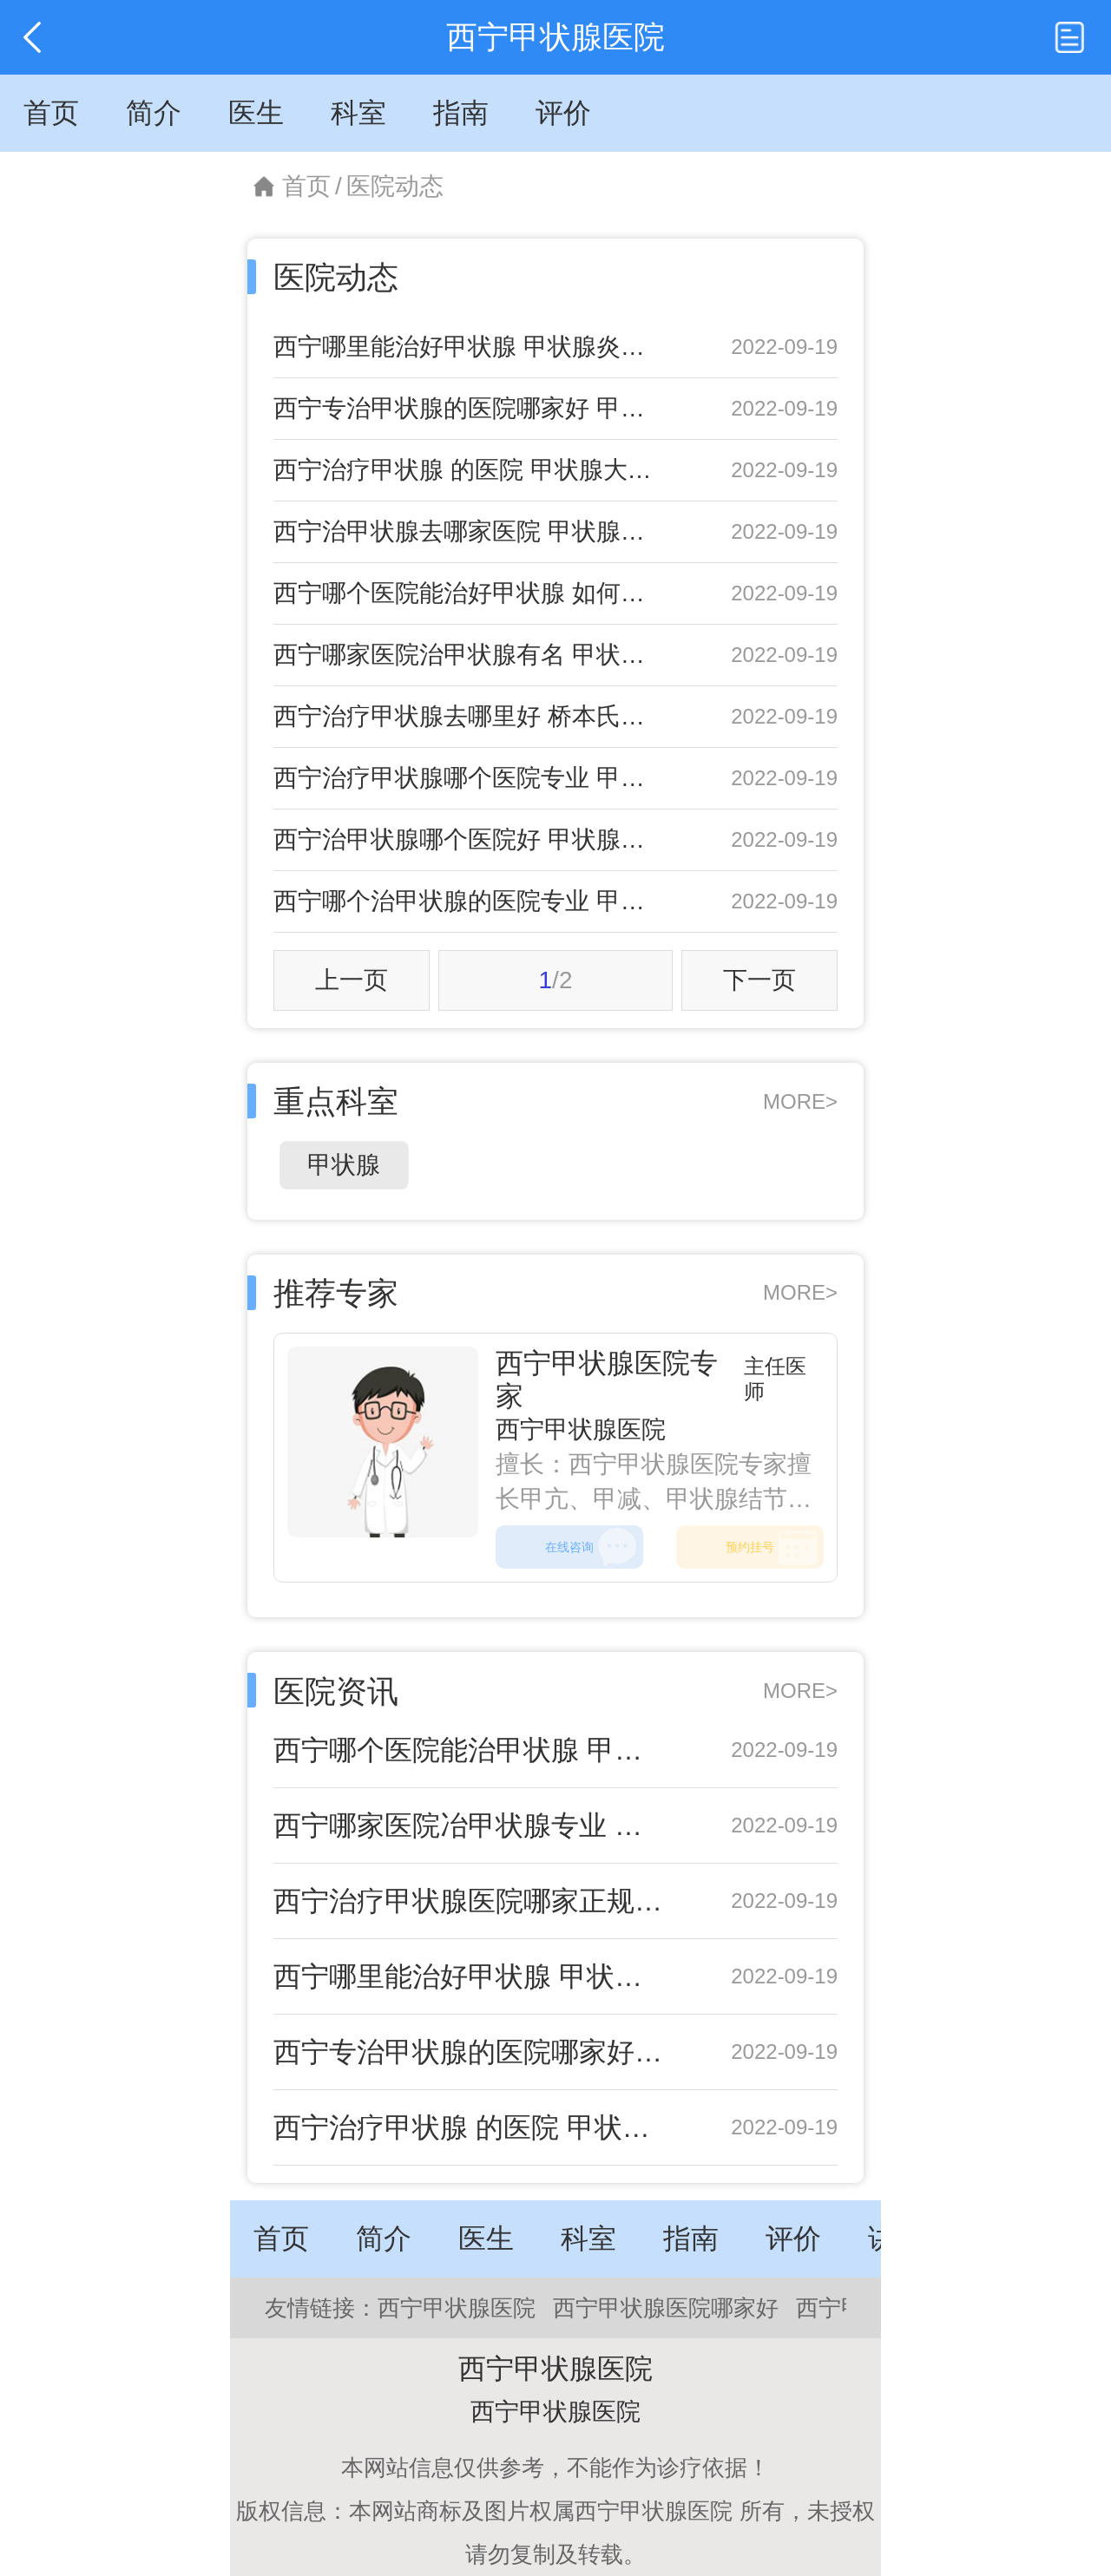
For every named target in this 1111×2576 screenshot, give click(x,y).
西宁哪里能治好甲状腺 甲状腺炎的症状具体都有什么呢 (470, 346)
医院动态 (395, 186)
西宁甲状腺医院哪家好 (666, 2308)
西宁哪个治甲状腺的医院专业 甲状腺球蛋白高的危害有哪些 (470, 901)
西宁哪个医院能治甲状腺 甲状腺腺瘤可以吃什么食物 (470, 1750)
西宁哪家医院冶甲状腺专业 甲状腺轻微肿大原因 (470, 1825)
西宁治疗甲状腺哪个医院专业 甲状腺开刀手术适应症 (470, 777)
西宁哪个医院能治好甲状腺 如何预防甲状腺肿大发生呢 (470, 593)
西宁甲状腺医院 (581, 1429)
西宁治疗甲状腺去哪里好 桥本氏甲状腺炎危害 (470, 716)
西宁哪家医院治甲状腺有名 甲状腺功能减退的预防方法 (470, 654)
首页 (306, 186)
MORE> (800, 1101)
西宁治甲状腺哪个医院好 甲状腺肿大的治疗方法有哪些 (470, 839)
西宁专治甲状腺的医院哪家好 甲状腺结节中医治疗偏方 (470, 408)
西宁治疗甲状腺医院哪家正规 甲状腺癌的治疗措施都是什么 (470, 1901)
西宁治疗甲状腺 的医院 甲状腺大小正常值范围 (470, 469)
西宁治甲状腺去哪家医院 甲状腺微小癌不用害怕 (470, 531)
